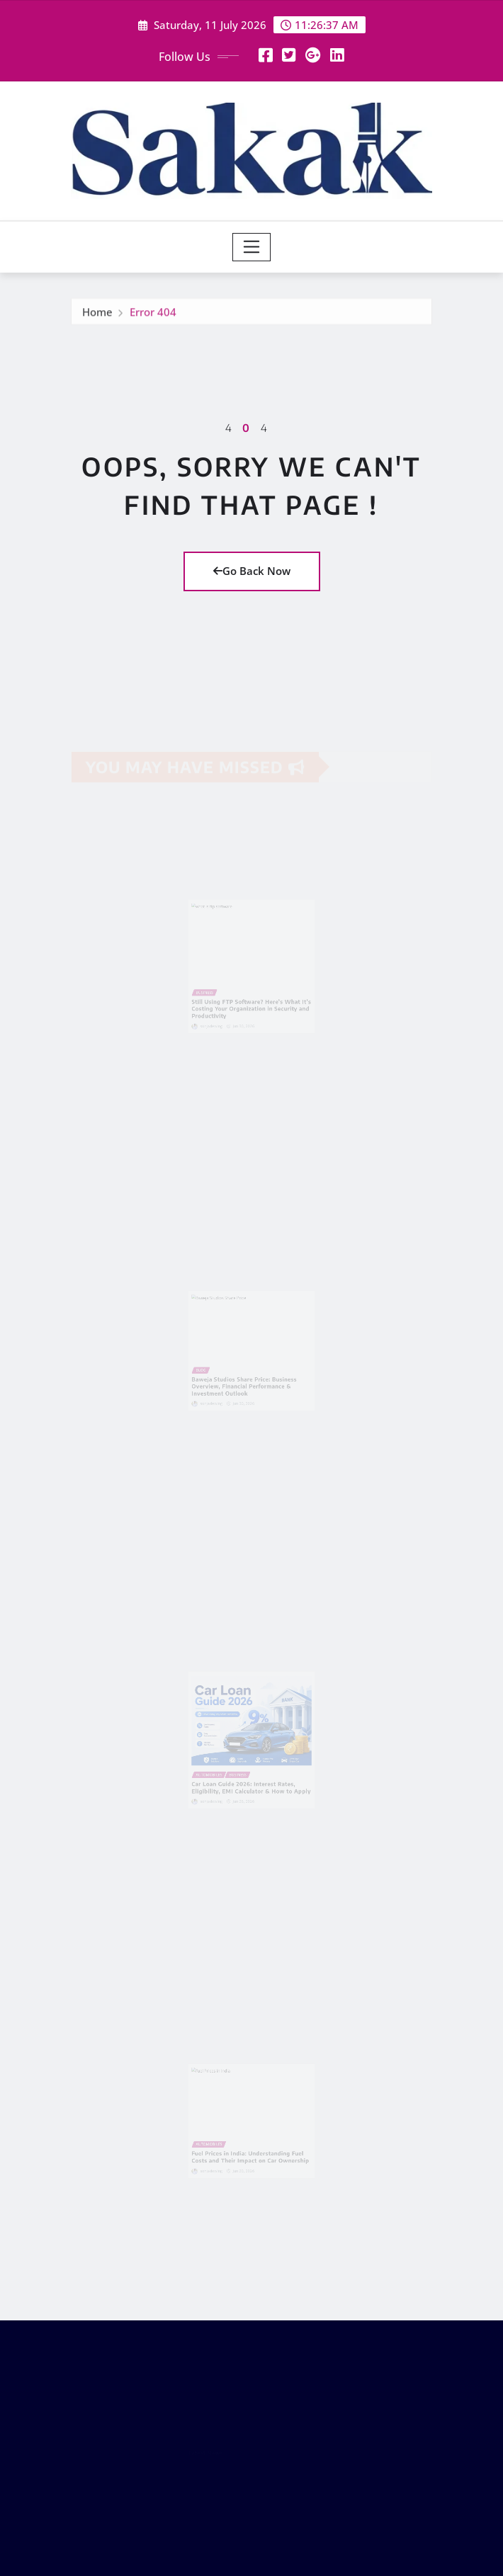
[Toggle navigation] (251, 247)
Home (97, 316)
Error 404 (153, 316)
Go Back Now (251, 571)
